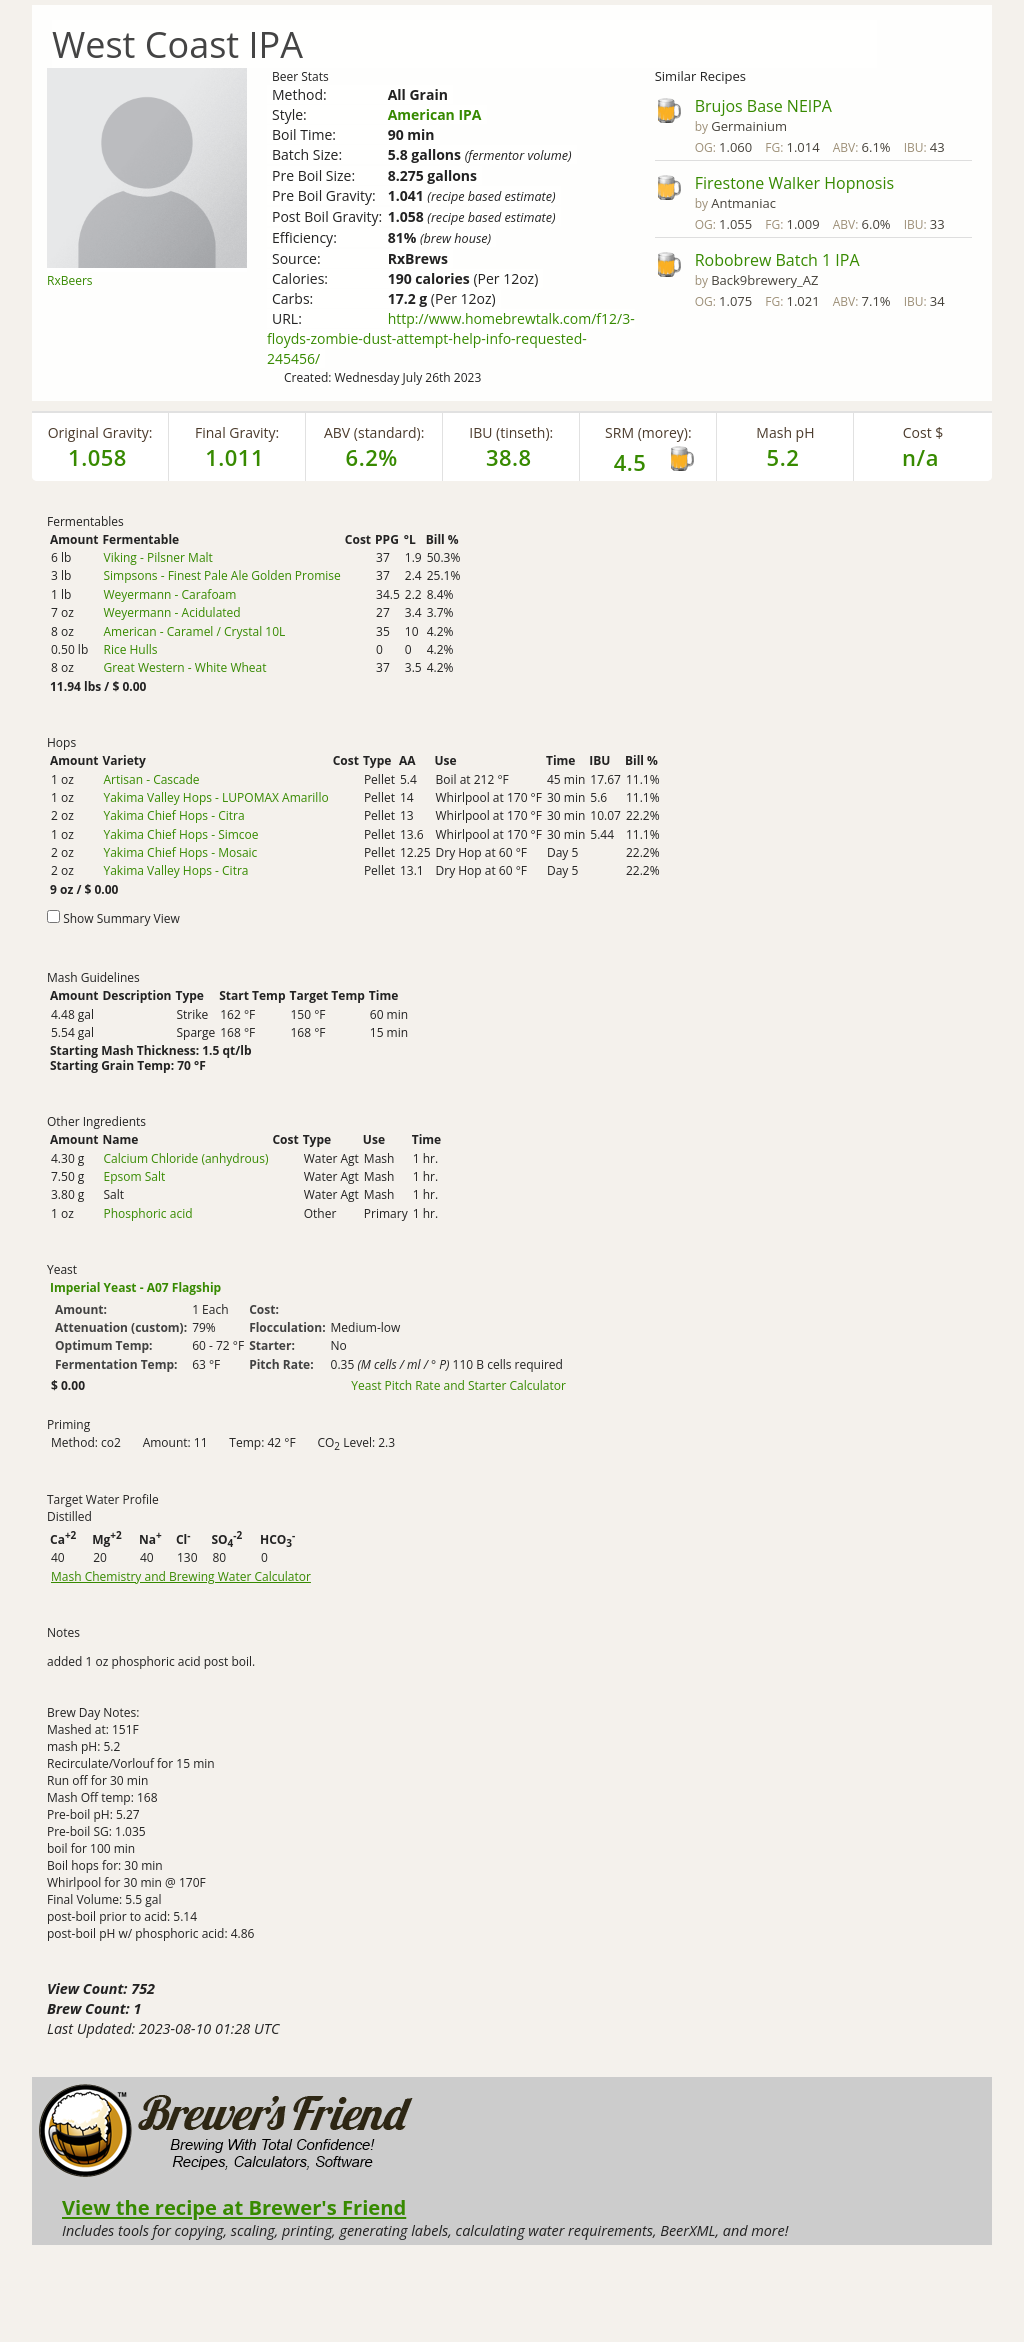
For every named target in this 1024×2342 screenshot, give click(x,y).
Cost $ (923, 432)
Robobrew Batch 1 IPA (777, 260)
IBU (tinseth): (511, 432)
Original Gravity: (100, 432)
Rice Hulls (130, 649)
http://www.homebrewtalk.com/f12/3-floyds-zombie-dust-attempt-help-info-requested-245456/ (451, 338)
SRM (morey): (648, 432)
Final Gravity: (237, 432)
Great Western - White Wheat (184, 667)
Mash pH (785, 432)
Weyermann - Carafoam (169, 594)
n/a (920, 457)
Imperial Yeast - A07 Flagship (135, 1287)
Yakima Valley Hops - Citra (175, 870)
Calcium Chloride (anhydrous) (185, 1158)
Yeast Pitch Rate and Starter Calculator (458, 1386)
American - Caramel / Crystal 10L (194, 631)
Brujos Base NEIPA (763, 106)
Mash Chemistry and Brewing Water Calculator (181, 1577)
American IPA (435, 114)
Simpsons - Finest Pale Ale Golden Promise (221, 575)
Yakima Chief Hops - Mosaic (180, 852)
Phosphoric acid (147, 1213)
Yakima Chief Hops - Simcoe (180, 834)
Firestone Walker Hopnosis (794, 183)
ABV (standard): (374, 432)
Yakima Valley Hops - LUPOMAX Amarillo (215, 797)
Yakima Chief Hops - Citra (173, 815)
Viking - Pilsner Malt (157, 557)
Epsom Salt (134, 1176)
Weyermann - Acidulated (171, 612)
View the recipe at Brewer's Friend (234, 2207)
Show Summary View (121, 918)
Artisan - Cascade (151, 779)
